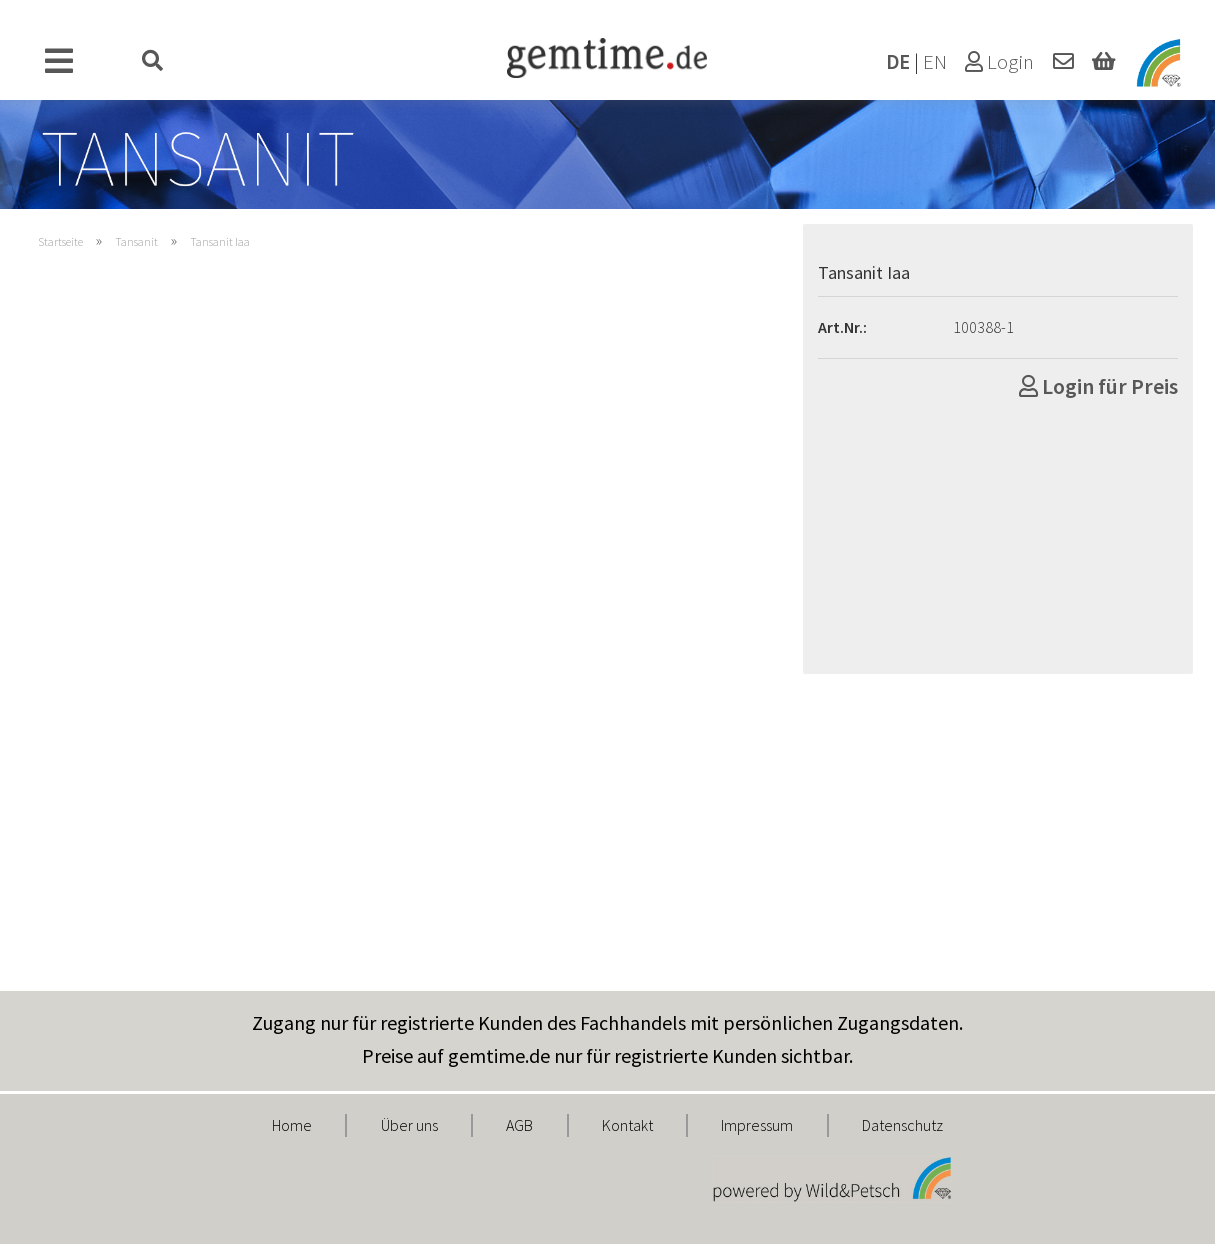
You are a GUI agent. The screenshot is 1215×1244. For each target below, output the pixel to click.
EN (935, 62)
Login (999, 62)
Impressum (757, 1125)
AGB (519, 1125)
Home (292, 1125)
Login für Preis (1098, 386)
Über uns (409, 1125)
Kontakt (627, 1125)
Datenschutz (902, 1125)
